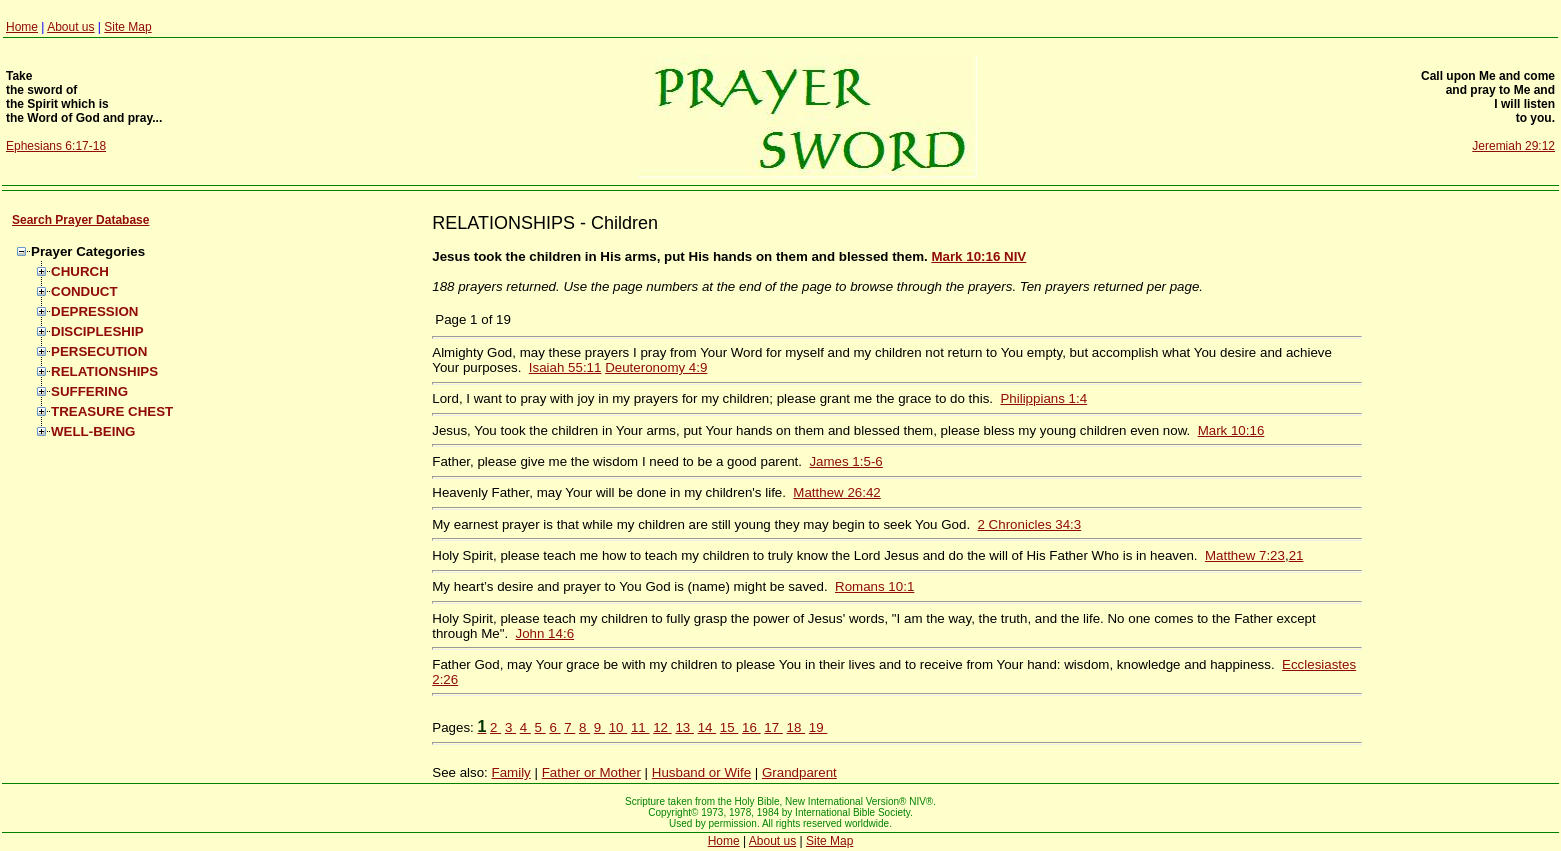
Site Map (127, 27)
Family (511, 772)
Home (22, 27)
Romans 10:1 (874, 586)
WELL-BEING (93, 431)
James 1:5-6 (845, 461)
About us (70, 27)
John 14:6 (545, 633)
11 (640, 727)
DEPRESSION (94, 311)
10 (618, 727)
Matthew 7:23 (1245, 555)
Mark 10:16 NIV (978, 256)
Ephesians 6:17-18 (56, 146)
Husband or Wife (701, 772)
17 (773, 727)
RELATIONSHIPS (104, 371)
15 (729, 727)
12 (662, 727)
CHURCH (80, 271)
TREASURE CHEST (112, 411)
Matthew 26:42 (836, 492)
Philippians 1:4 (1043, 398)
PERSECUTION (99, 351)
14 (707, 727)
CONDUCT (84, 291)
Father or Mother (591, 772)
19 (818, 727)
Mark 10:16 (1231, 430)
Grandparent (799, 772)
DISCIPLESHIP (97, 331)
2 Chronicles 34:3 (1030, 524)
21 (1296, 555)
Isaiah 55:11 (565, 367)
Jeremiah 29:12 (1513, 146)
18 (796, 727)
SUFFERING (89, 391)
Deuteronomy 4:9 (656, 367)
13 (684, 727)
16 (751, 727)
